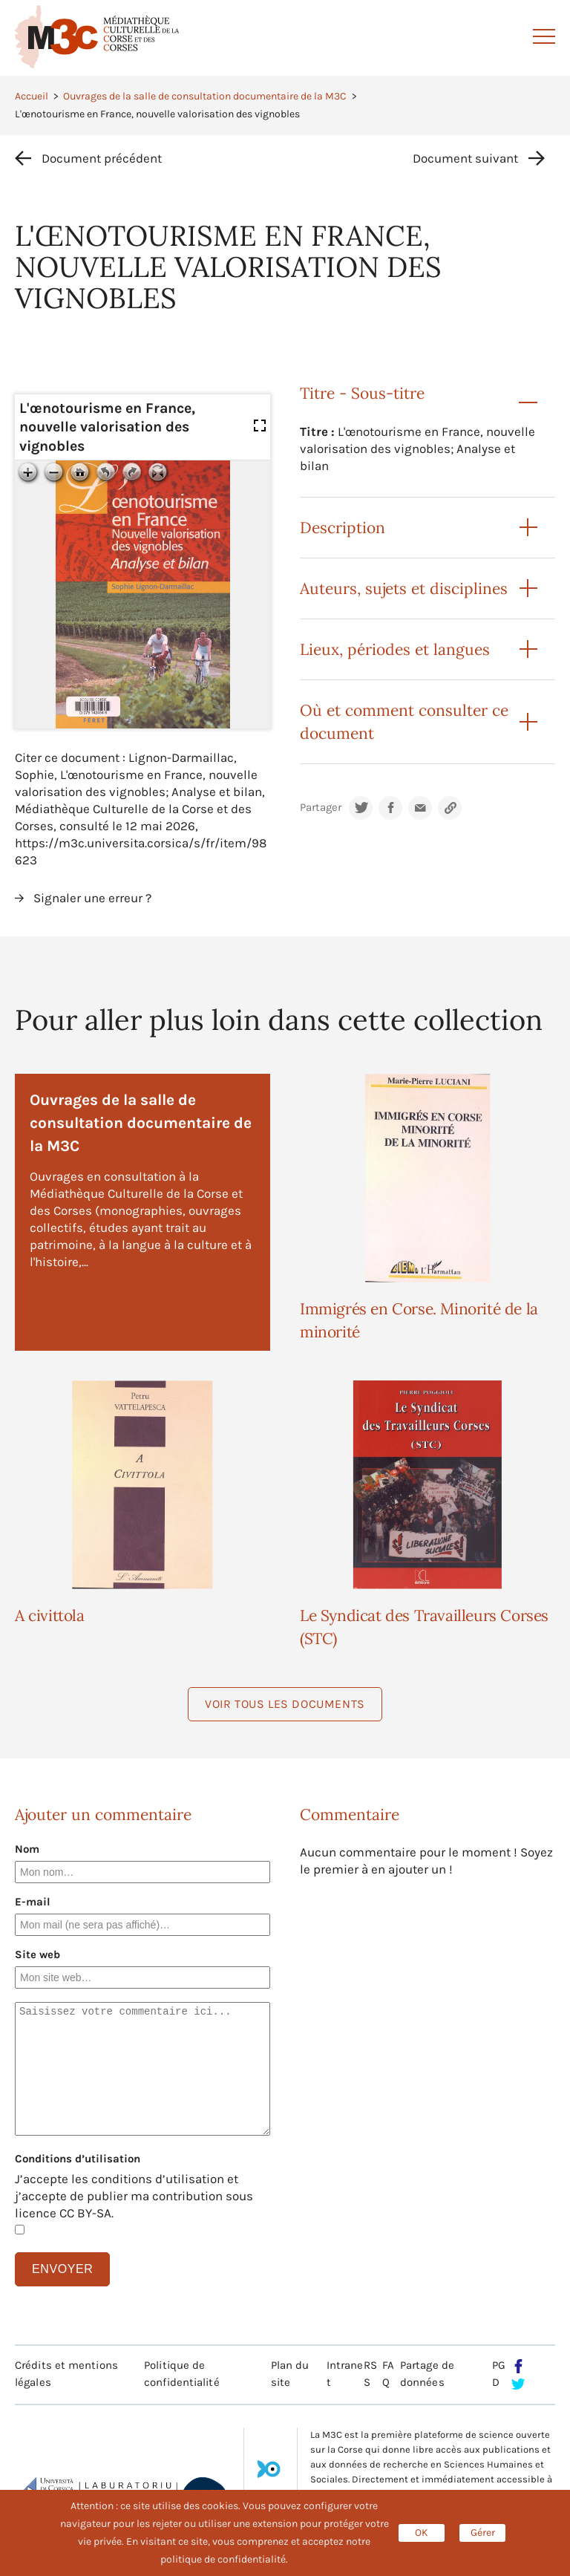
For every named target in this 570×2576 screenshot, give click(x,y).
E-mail (32, 1901)
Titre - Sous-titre (362, 393)
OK (421, 2532)
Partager (320, 807)
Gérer (483, 2532)
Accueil (31, 96)
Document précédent (102, 158)
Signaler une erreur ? (92, 897)
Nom (27, 1849)
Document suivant (465, 158)
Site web (37, 1954)
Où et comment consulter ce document (404, 721)
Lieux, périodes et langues (395, 649)
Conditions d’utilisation (77, 2158)
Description (342, 528)
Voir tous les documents (285, 1704)
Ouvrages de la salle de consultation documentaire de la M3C (205, 96)
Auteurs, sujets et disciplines (404, 588)
